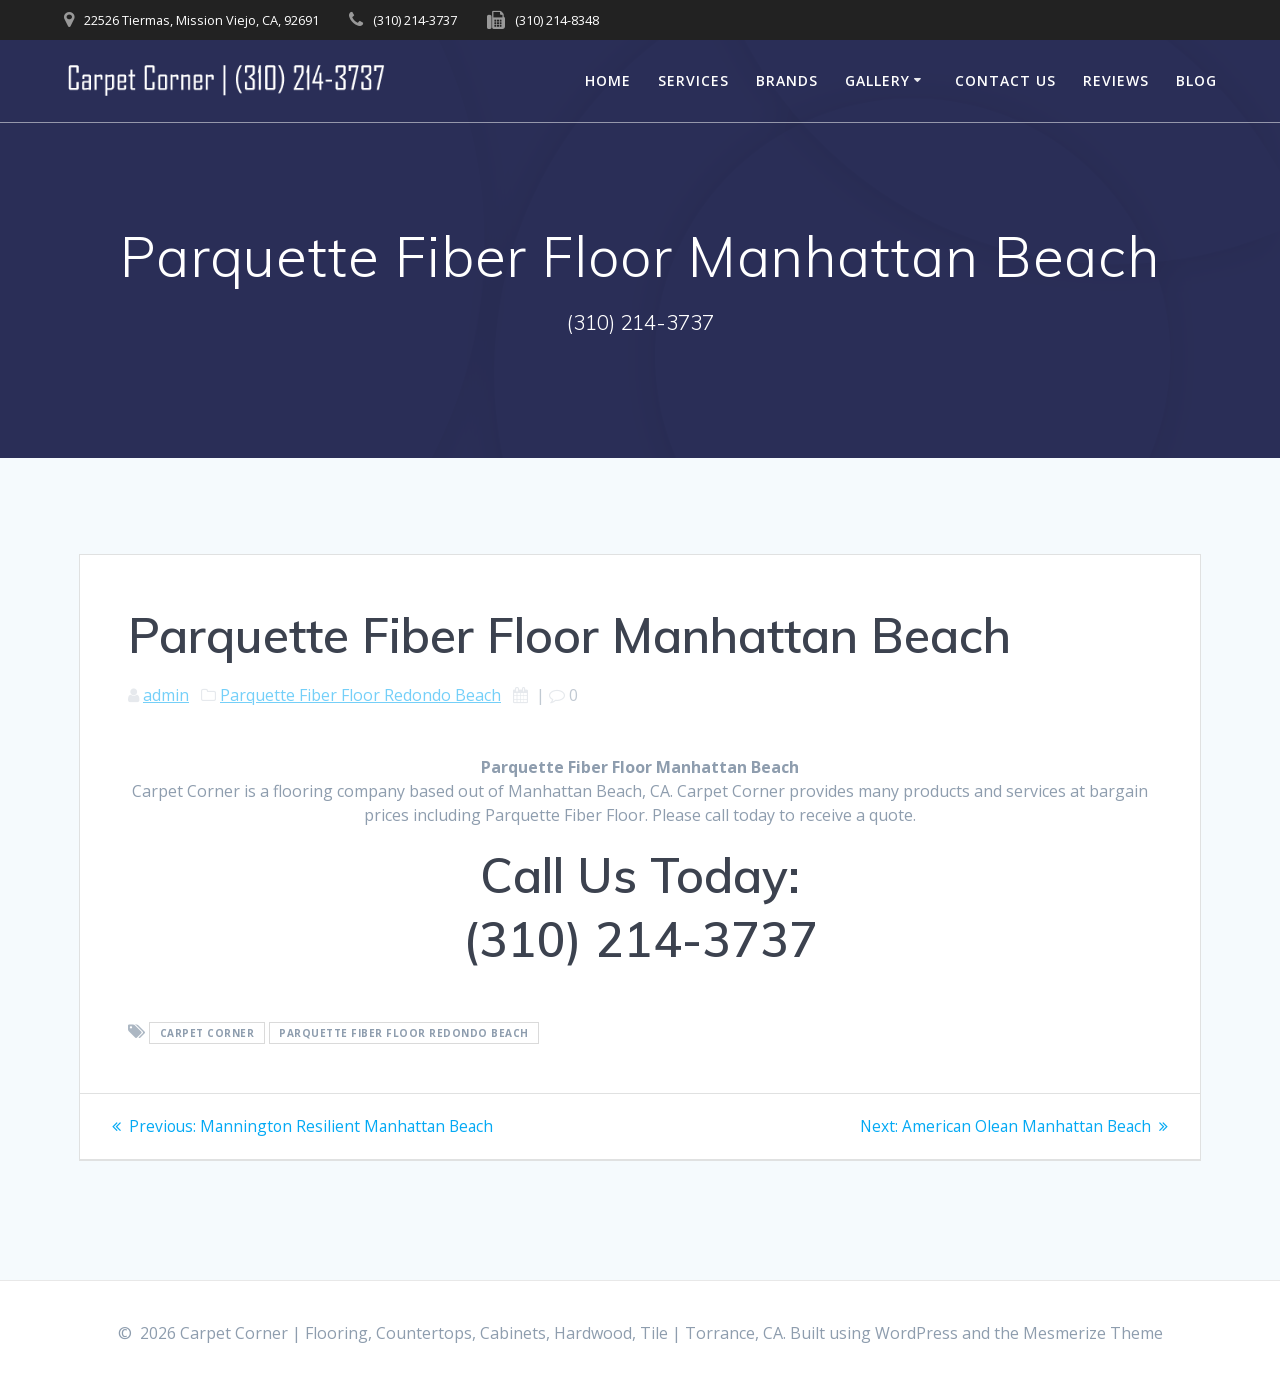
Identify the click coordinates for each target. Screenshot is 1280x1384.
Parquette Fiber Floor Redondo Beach (360, 695)
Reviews (1116, 80)
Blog (1196, 80)
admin (166, 695)
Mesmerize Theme (1093, 1333)
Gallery (877, 80)
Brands (787, 80)
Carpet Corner (207, 1033)
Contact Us (1005, 80)
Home (608, 80)
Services (693, 80)
